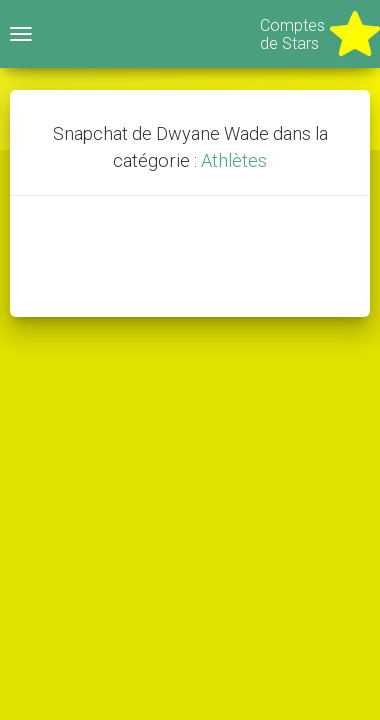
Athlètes (234, 160)
